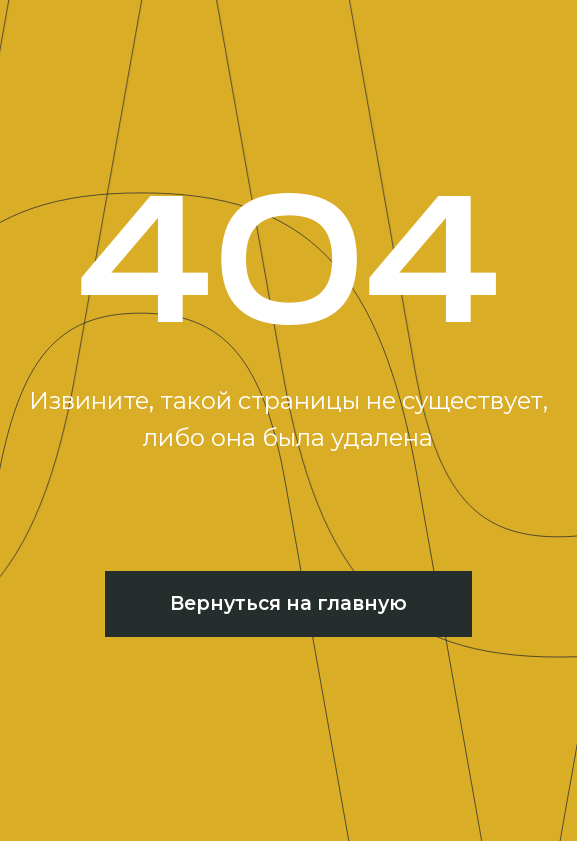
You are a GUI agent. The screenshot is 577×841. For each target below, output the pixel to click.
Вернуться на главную (288, 603)
